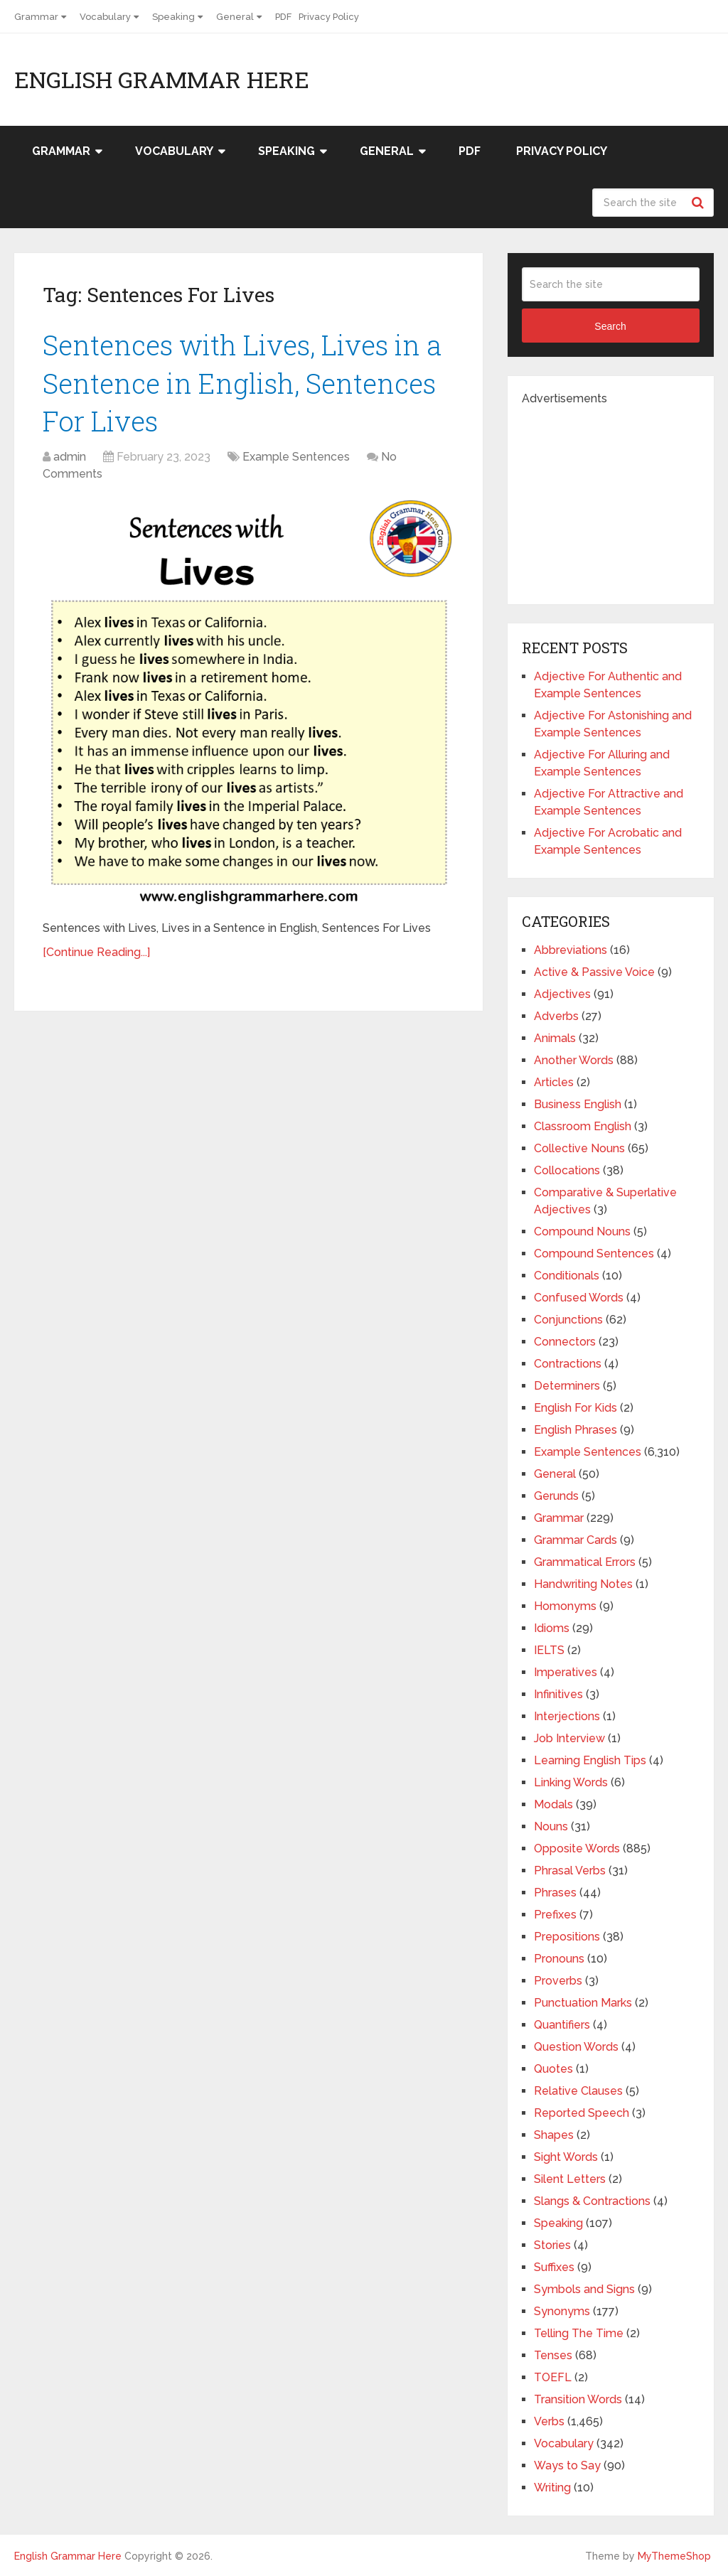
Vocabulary (105, 16)
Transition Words (578, 2399)
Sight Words (566, 2157)
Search (699, 202)
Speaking (173, 16)
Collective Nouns (579, 1148)
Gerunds (556, 1496)
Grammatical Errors (585, 1562)
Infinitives (558, 1694)
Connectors (565, 1341)
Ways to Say (567, 2465)
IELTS (549, 1650)
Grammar (36, 16)
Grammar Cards (575, 1540)
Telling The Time (578, 2333)
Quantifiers (562, 2025)
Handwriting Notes (583, 1584)
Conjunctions (568, 1319)
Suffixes (554, 2267)
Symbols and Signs (584, 2289)
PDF (283, 16)
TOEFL (553, 2377)
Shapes (554, 2135)
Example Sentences (296, 456)
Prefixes (555, 1914)
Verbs (549, 2421)
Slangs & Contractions (592, 2201)
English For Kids (575, 1408)
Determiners (567, 1385)
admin (69, 456)
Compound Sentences (594, 1253)
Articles (554, 1082)
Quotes (553, 2069)
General (235, 16)
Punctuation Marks (583, 2002)
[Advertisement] (625, 496)
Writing (552, 2487)
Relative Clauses (578, 2091)
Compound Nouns (582, 1231)
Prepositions (567, 1936)
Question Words (576, 2047)
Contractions (567, 1363)
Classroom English (582, 1126)
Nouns (551, 1826)
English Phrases (575, 1430)
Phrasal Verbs (570, 1870)
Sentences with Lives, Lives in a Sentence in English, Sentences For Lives (242, 382)
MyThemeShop (674, 2556)
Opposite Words (577, 1848)
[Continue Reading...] (96, 952)
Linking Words (571, 1782)
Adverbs (556, 1016)
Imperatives (565, 1672)
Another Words (574, 1060)
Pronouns (559, 1958)
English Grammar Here (161, 79)
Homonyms (565, 1606)
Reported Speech (581, 2113)
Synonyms (562, 2311)
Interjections (567, 1716)
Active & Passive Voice (594, 972)
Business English (577, 1104)
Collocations (567, 1170)
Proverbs (558, 1980)
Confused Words (578, 1297)
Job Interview (569, 1738)
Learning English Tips (590, 1760)
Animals (555, 1038)
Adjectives (562, 994)
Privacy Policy (329, 16)
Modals (553, 1804)
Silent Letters (570, 2179)
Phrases (555, 1892)
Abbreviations (570, 950)
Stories (552, 2245)
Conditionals (566, 1275)
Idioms (551, 1628)
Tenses (553, 2355)
